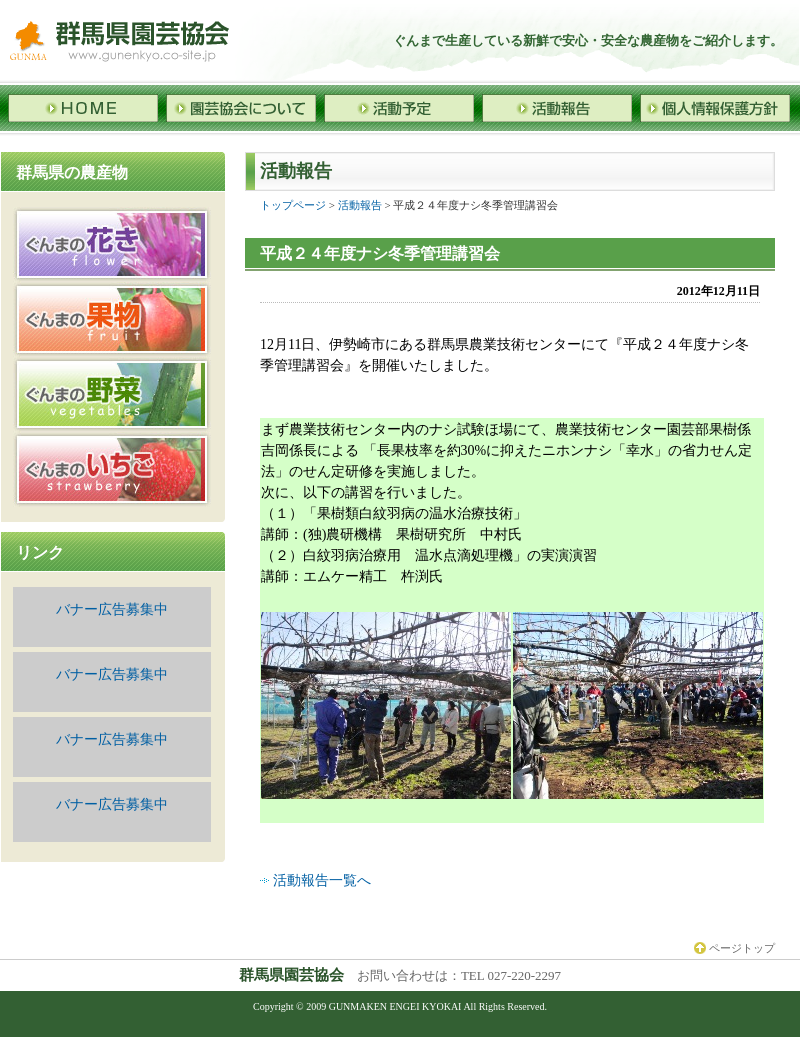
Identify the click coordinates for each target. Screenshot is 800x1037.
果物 (112, 319)
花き (112, 244)
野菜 (112, 394)
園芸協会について (241, 108)
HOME (83, 108)
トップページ (293, 205)
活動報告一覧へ (322, 880)
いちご (112, 469)
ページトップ (734, 948)
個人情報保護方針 (715, 108)
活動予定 (399, 108)
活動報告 (557, 108)
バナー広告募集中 (112, 609)
